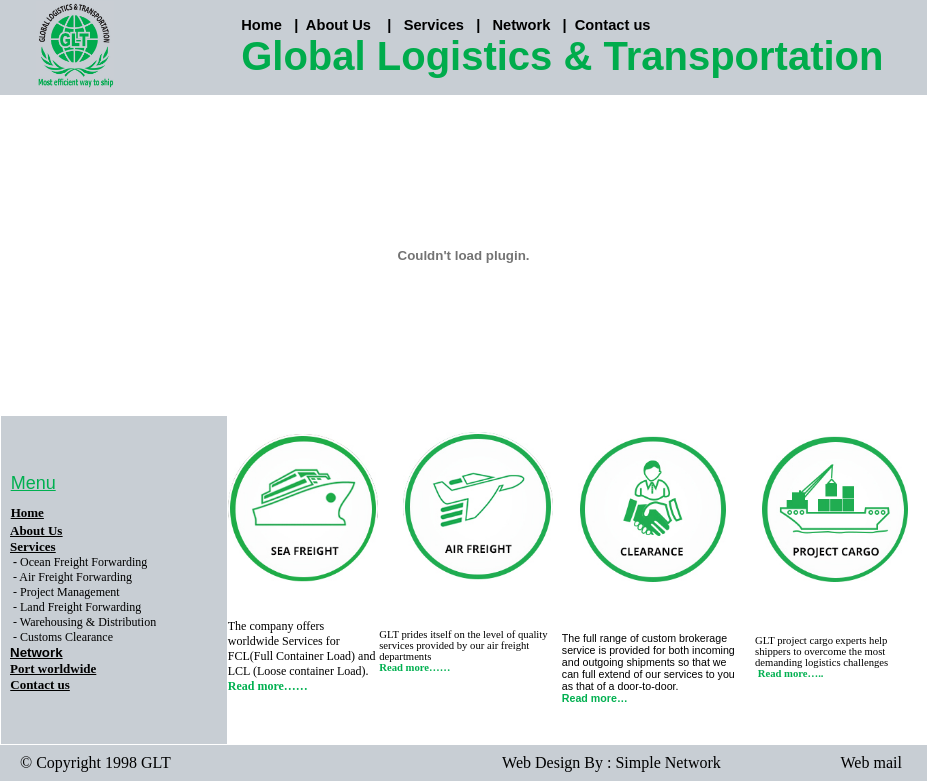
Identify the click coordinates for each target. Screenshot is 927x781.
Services (434, 25)
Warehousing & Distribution (88, 622)
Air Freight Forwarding (75, 577)
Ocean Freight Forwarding (83, 562)
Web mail (871, 762)
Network (521, 25)
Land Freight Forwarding (80, 607)
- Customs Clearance (63, 637)
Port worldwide (53, 668)
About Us (338, 25)
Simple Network (667, 762)
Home (27, 512)
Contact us (613, 25)
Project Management (70, 592)
